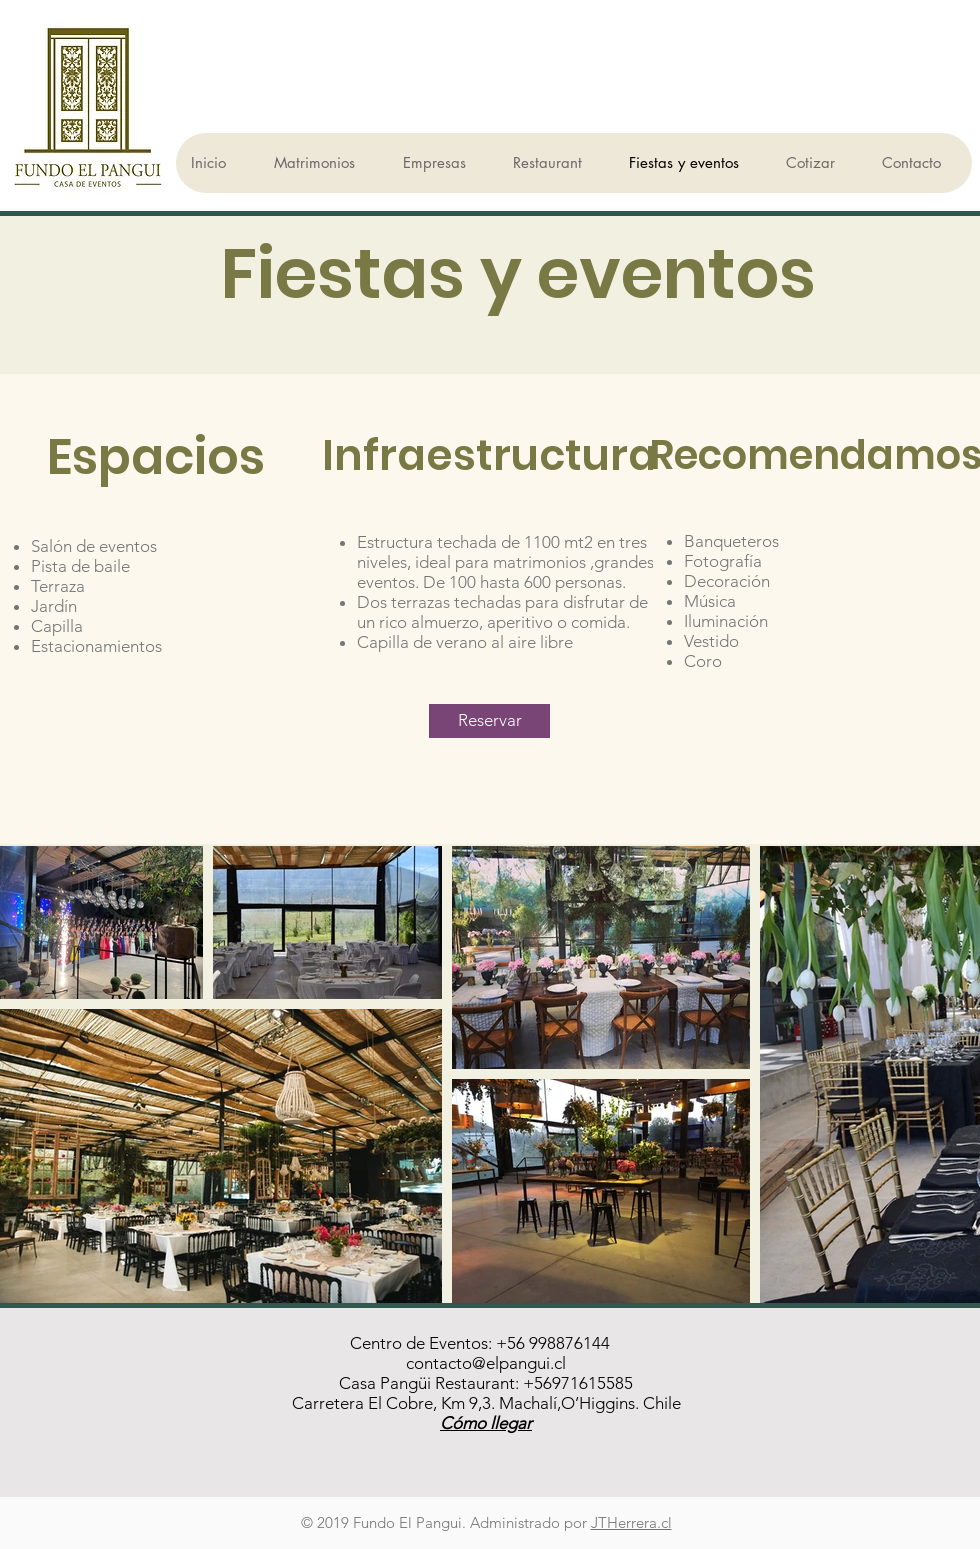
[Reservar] (489, 721)
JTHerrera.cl (631, 1522)
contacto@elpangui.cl (486, 1363)
